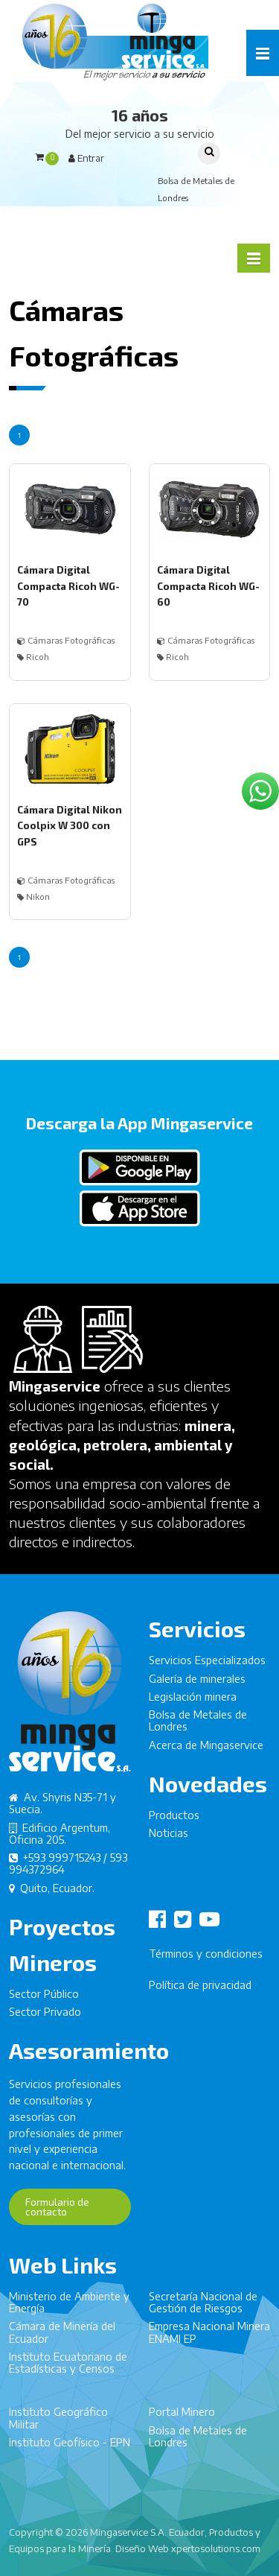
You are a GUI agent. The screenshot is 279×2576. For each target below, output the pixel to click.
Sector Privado (45, 2017)
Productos (174, 1820)
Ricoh (33, 657)
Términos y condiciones (206, 1958)
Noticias (168, 1839)
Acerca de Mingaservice (206, 1750)
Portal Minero (182, 2417)
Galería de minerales (197, 1684)
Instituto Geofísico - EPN (69, 2448)
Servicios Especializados (207, 1666)
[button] (262, 53)
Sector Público (44, 1999)
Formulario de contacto (57, 2212)
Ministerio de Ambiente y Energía (69, 2307)
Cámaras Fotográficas (66, 640)
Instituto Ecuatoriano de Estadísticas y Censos (68, 2368)
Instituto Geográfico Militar (58, 2423)
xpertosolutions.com (215, 2548)
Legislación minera (193, 1701)
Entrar (86, 158)
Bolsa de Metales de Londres (198, 1726)
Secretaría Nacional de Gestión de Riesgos (203, 2307)
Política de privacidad (200, 1990)
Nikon (33, 896)
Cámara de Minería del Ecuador (62, 2338)
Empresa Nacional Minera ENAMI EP (209, 2338)
